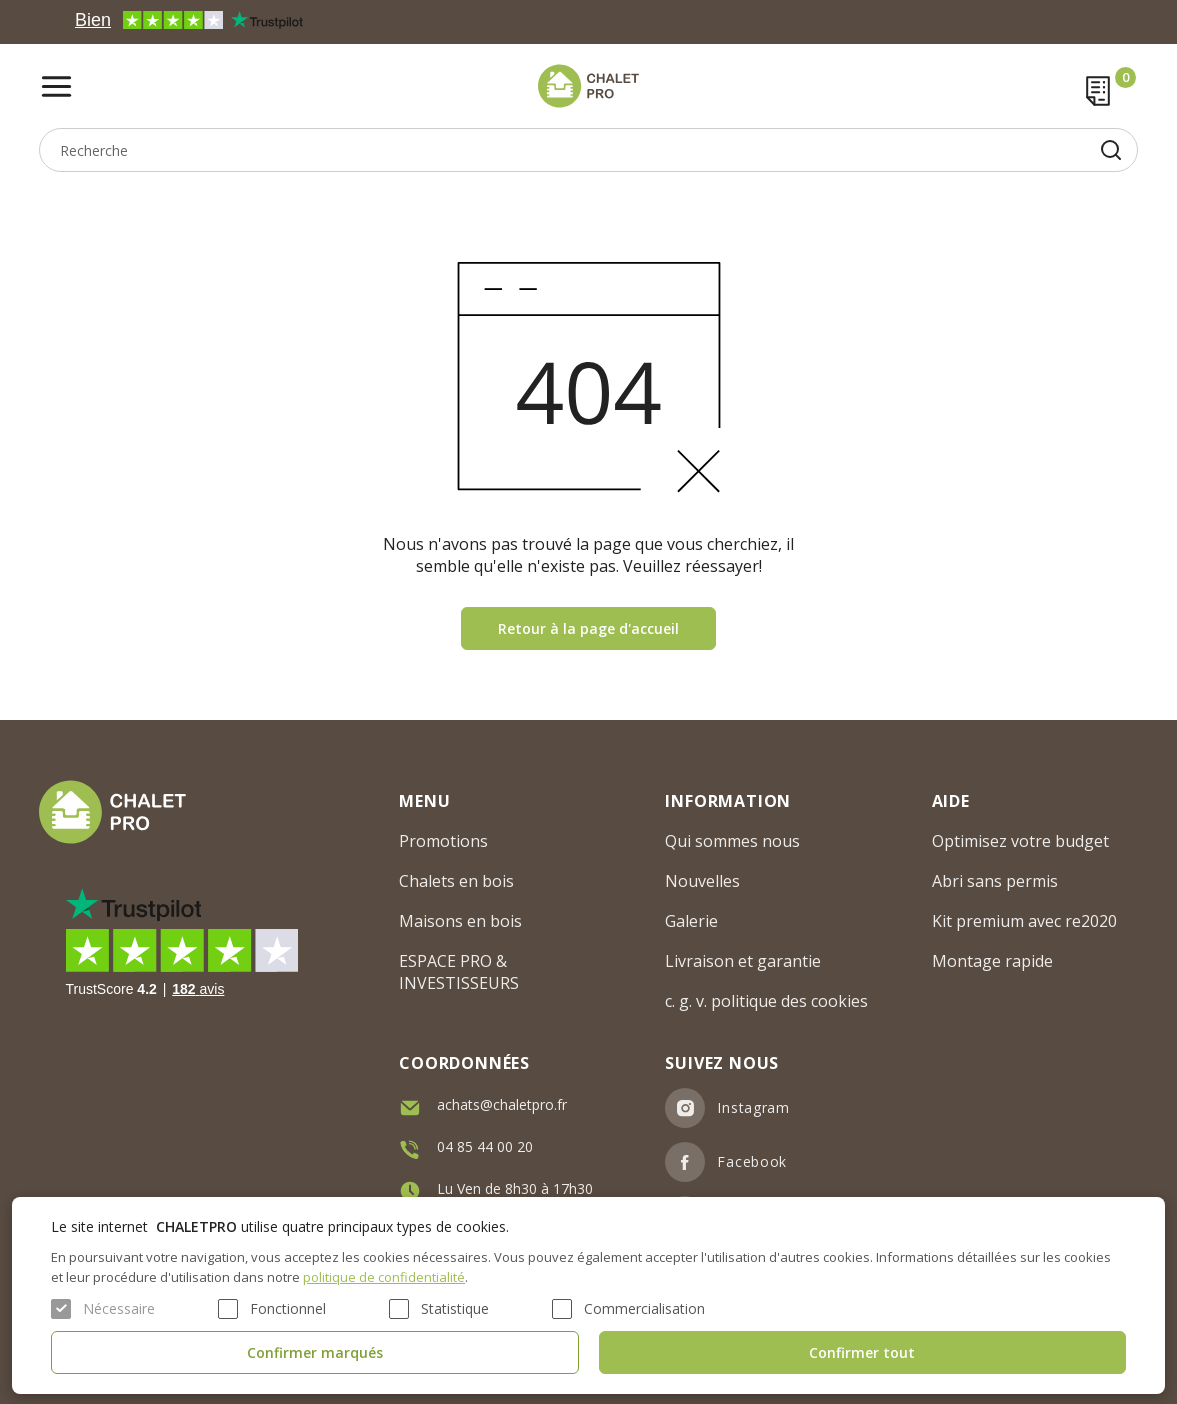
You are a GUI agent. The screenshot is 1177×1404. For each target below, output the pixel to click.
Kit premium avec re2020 (1024, 921)
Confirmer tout (862, 1352)
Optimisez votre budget (1020, 841)
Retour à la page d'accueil (588, 628)
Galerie (691, 921)
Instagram (753, 1107)
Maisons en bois (460, 921)
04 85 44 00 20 (485, 1146)
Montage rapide (992, 961)
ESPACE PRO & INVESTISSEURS (459, 972)
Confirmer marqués (315, 1352)
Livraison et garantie (743, 961)
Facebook (752, 1161)
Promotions (443, 841)
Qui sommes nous (732, 841)
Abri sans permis (995, 881)
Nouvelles (702, 881)
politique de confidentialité (384, 1277)
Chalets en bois (456, 881)
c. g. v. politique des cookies (766, 1001)
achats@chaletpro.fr (502, 1104)
